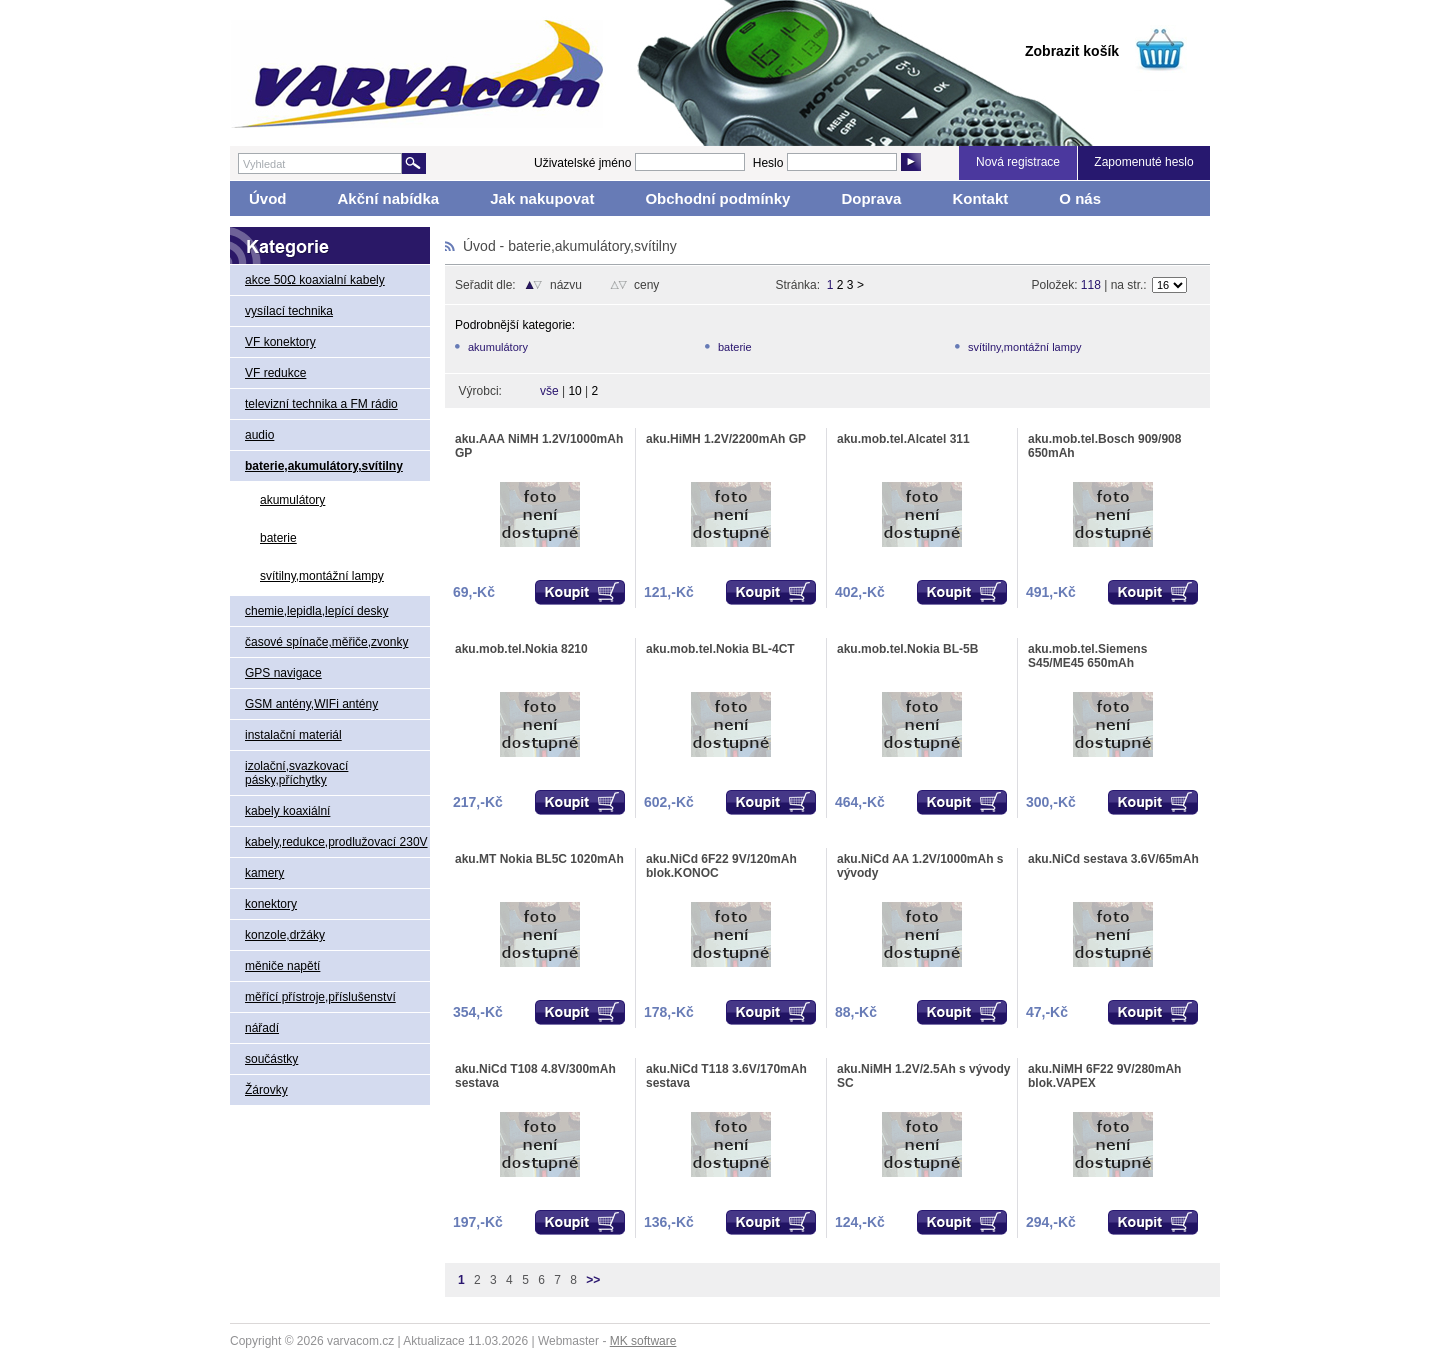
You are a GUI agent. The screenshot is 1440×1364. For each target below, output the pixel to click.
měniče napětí (282, 966)
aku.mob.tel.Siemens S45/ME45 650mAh (1087, 656)
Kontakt (980, 198)
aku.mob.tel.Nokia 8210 (521, 649)
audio (259, 435)
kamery (264, 873)
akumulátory (292, 500)
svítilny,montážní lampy (322, 576)
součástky (271, 1059)
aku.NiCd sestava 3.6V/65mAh (1113, 859)
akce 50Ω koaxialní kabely (315, 280)
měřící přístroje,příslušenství (320, 997)
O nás (1080, 198)
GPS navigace (283, 673)
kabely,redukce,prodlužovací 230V (336, 842)
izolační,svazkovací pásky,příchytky (296, 773)
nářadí (262, 1028)
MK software (643, 1341)
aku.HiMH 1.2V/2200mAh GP (726, 439)
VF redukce (275, 373)
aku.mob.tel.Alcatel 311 (903, 439)
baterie (278, 538)
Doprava (871, 198)
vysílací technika (289, 311)
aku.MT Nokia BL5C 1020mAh (539, 859)
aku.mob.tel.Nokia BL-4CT (720, 649)
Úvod (268, 198)
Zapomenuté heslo (1143, 162)
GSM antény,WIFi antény (311, 704)
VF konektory (280, 342)
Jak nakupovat (542, 198)
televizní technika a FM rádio (321, 404)
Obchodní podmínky (717, 198)
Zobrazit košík (1072, 51)
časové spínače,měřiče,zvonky (326, 642)
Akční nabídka (389, 198)
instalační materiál (293, 735)
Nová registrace (1018, 162)
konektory (271, 904)
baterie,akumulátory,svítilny (324, 466)
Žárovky (266, 1090)
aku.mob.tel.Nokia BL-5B (907, 649)
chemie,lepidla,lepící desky (316, 611)
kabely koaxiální (287, 811)
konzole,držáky (285, 935)
